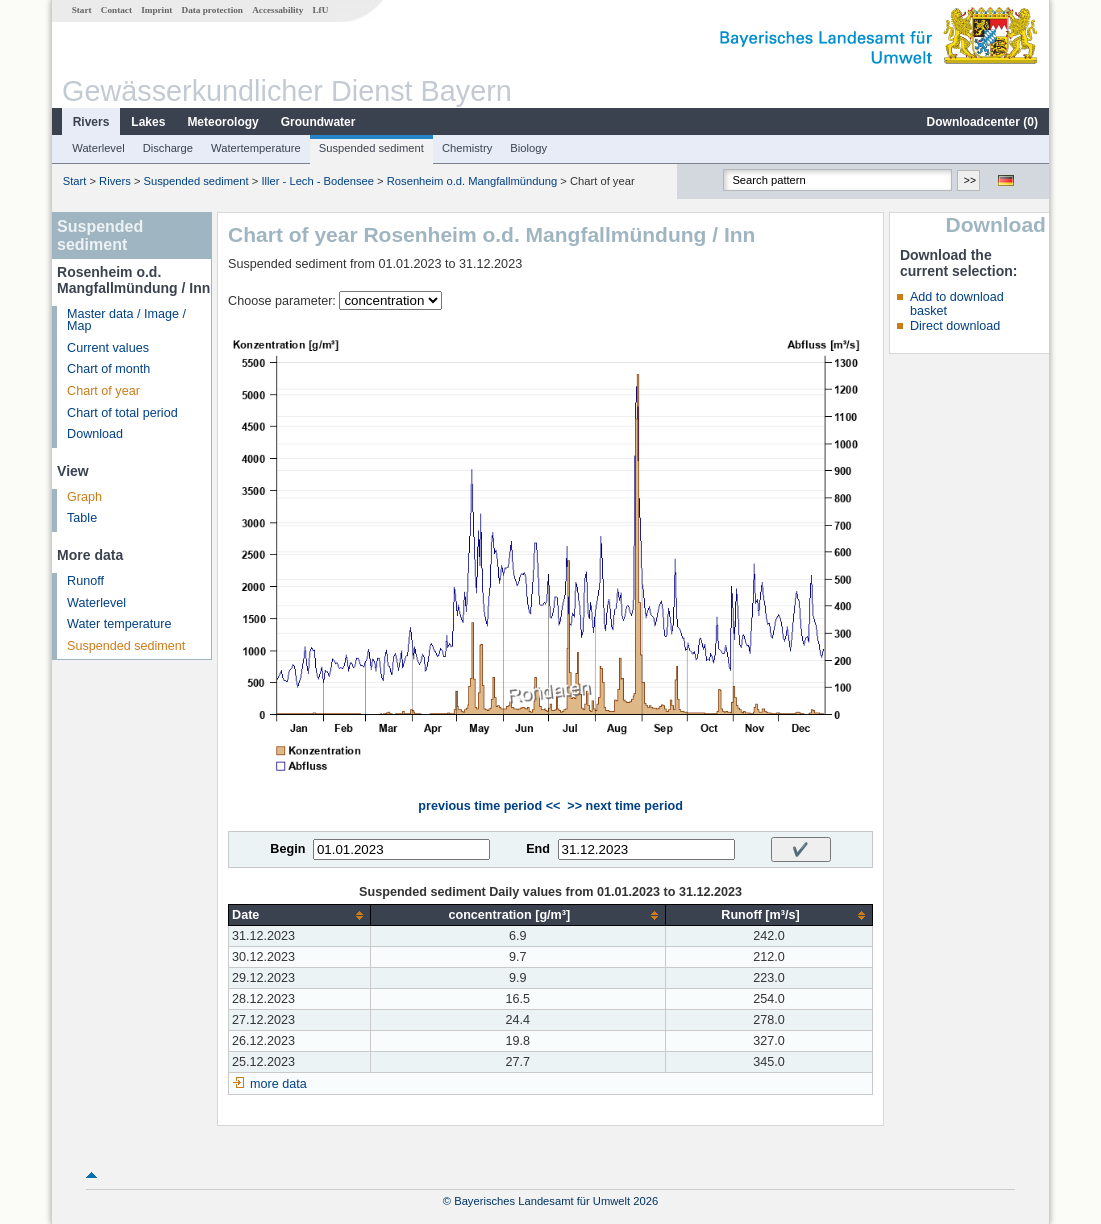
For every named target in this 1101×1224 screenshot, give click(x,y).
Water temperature (119, 624)
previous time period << (489, 806)
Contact (116, 10)
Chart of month (108, 369)
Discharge (168, 148)
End (538, 849)
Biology (528, 148)
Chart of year (103, 391)
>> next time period (624, 806)
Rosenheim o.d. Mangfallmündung (472, 181)
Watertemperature (256, 148)
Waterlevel (98, 148)
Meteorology (222, 122)
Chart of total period (122, 413)
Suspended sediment (371, 148)
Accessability (277, 10)
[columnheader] (300, 915)
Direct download (955, 326)
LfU (320, 10)
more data (278, 1084)
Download (95, 434)
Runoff (85, 581)
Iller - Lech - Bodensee (317, 181)
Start (82, 10)
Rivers (91, 122)
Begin (287, 849)
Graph (84, 497)
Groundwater (318, 122)
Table (82, 518)
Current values (108, 348)
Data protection (212, 10)
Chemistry (467, 148)
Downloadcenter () (982, 122)
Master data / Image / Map (126, 320)
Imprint (156, 10)
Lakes (148, 122)
